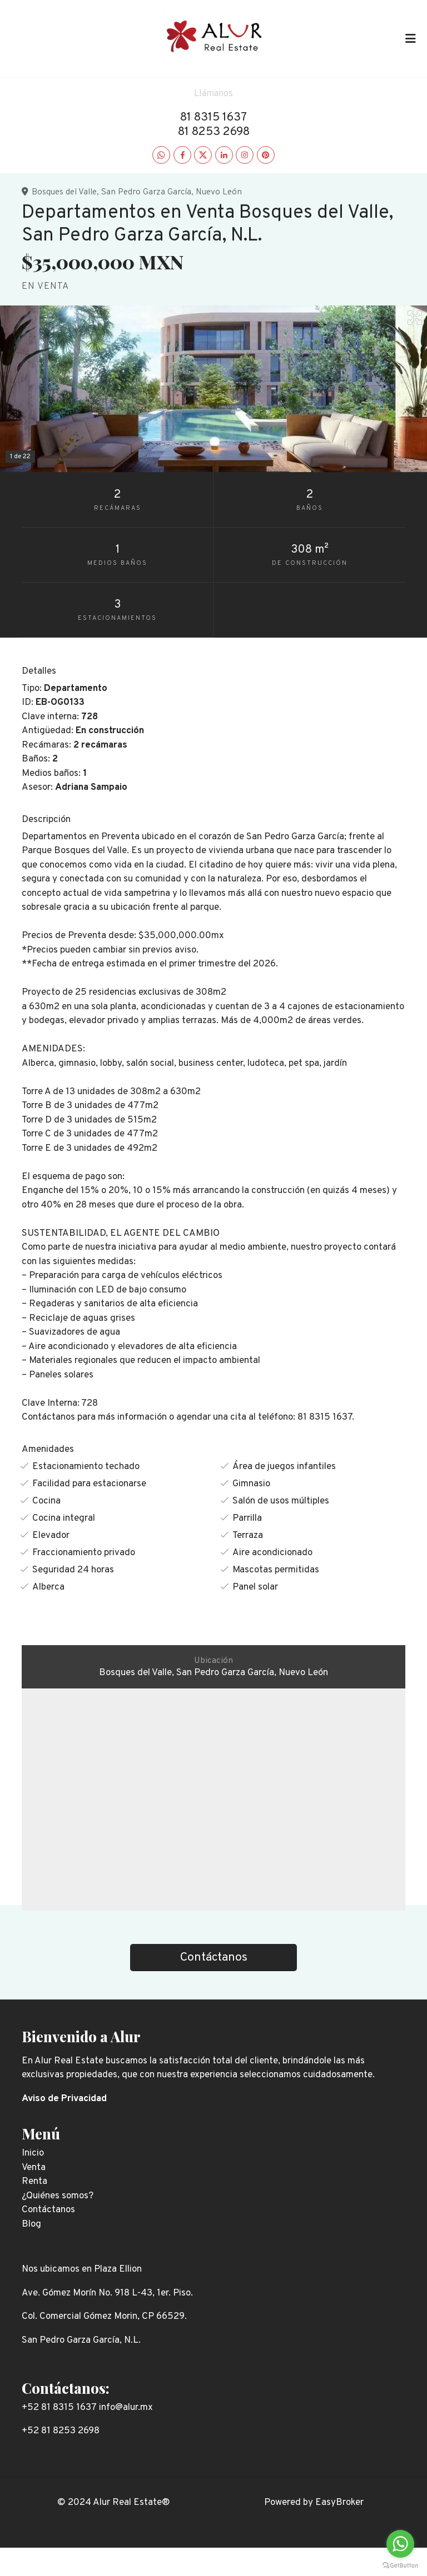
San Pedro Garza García (146, 192)
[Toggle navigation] (410, 38)
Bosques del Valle (64, 192)
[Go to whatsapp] (400, 2544)
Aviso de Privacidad (64, 2099)
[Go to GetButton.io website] (400, 2565)
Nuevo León (219, 192)
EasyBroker (339, 2503)
